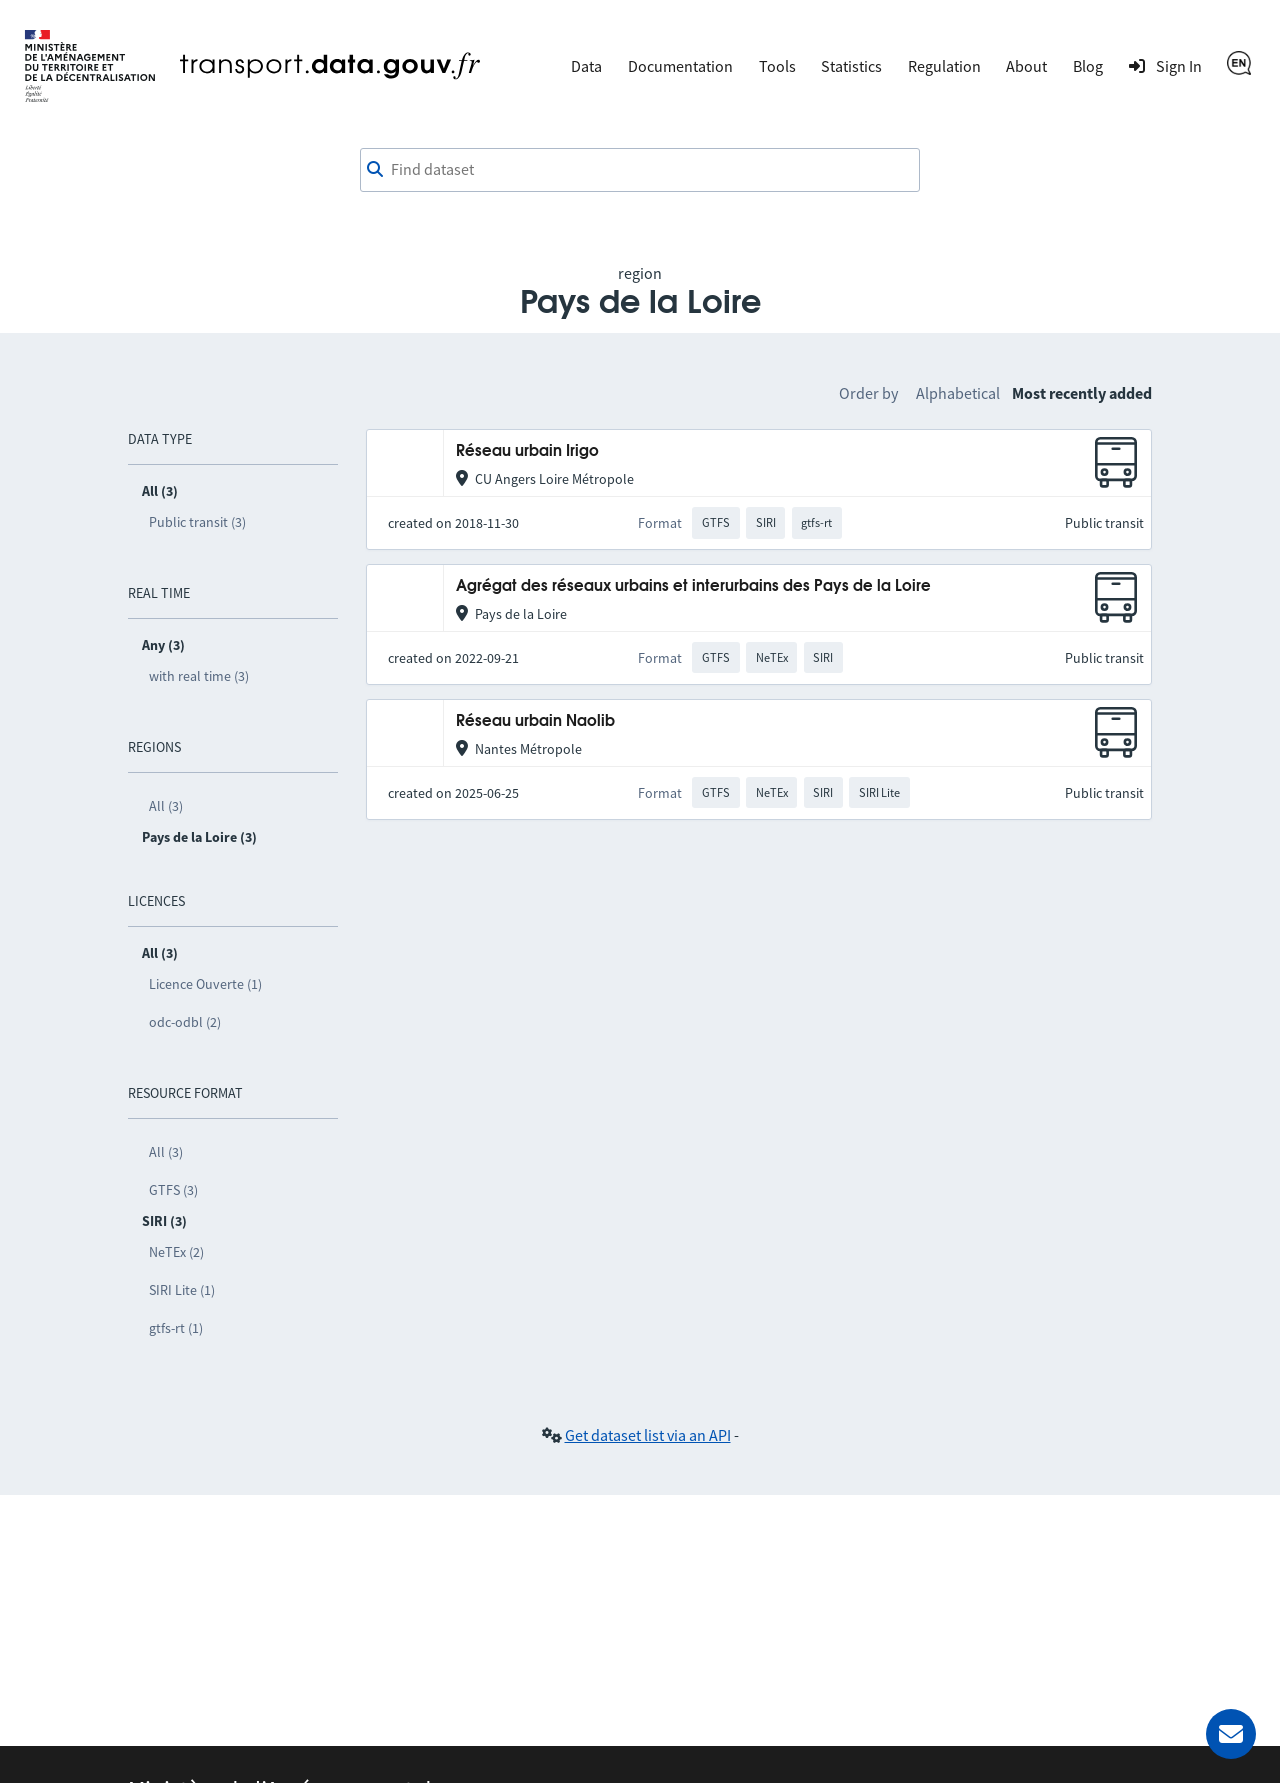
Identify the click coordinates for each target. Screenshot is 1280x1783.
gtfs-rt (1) (176, 1328)
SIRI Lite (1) (182, 1290)
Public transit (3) (197, 522)
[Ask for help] (1231, 1734)
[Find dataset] (640, 170)
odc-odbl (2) (185, 1022)
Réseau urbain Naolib (535, 721)
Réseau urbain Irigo (527, 451)
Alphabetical (958, 393)
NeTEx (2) (176, 1252)
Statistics (851, 66)
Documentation (680, 66)
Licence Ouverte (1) (205, 984)
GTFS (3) (173, 1190)
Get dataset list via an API (648, 1435)
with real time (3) (199, 676)
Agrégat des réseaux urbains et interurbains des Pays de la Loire (693, 586)
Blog (1088, 66)
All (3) (166, 806)
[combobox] (640, 170)
